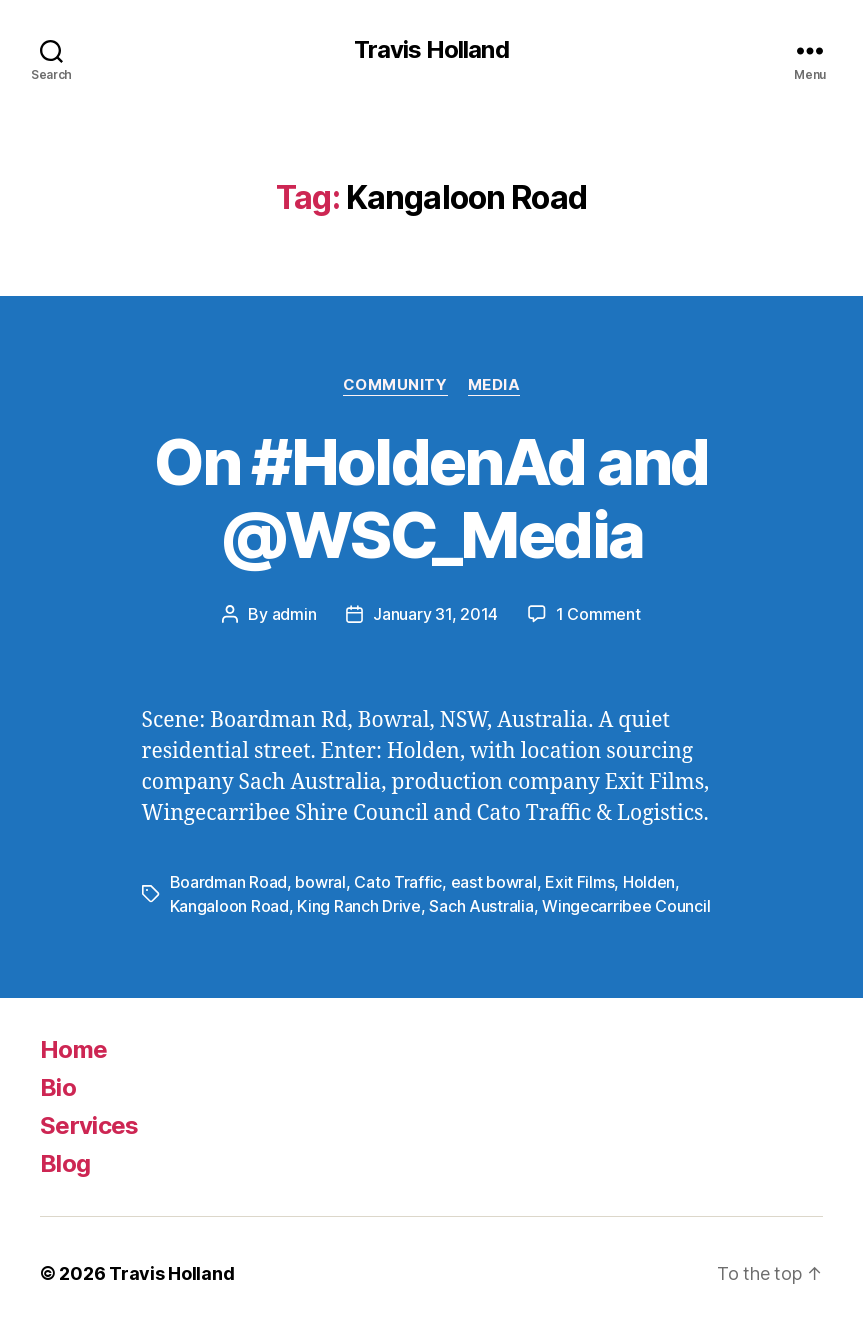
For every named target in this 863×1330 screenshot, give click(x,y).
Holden (649, 882)
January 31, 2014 (435, 614)
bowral (320, 882)
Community (395, 385)
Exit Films (579, 882)
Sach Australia (481, 906)
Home (73, 1049)
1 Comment (598, 614)
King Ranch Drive (359, 906)
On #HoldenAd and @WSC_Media (431, 498)
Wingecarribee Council (626, 906)
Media (494, 385)
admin (294, 614)
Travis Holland (431, 50)
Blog (65, 1163)
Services (89, 1125)
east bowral (494, 882)
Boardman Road (229, 882)
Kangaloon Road (229, 906)
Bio (58, 1087)
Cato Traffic (398, 882)
